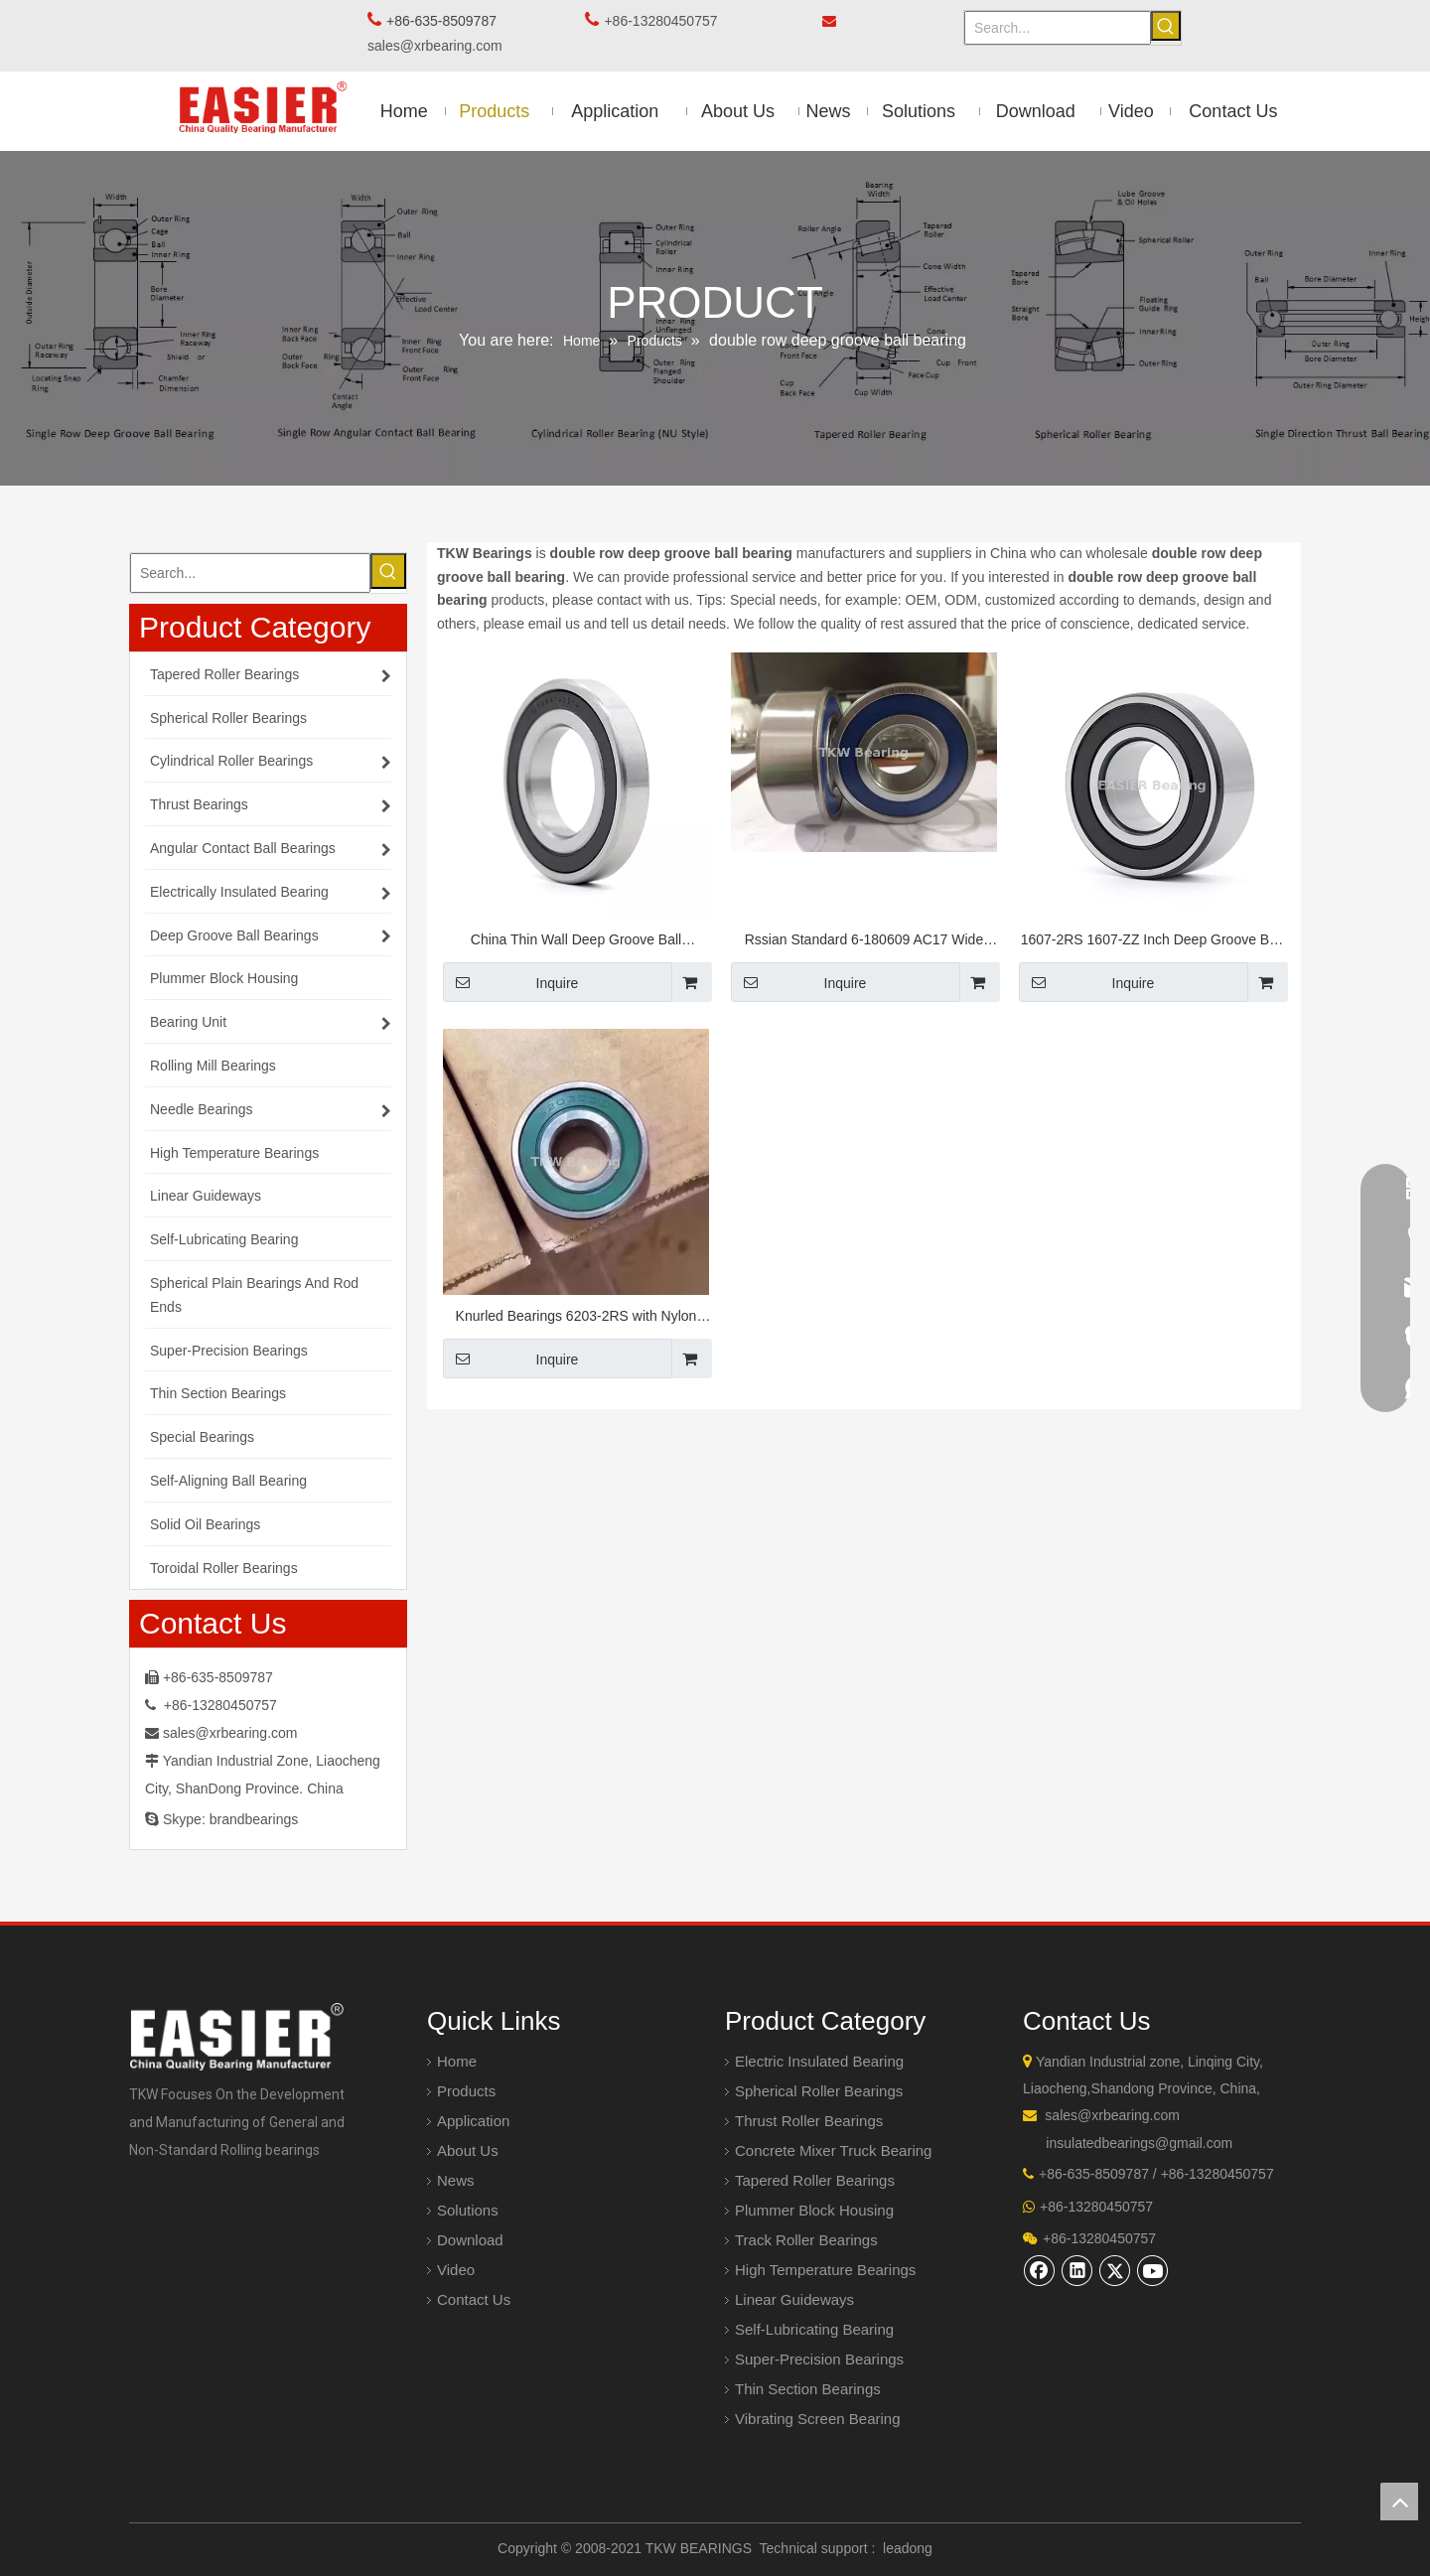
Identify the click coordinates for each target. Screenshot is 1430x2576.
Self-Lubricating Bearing (814, 2329)
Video (456, 2269)
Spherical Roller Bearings (819, 2090)
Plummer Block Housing (814, 2210)
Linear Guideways (794, 2299)
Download (470, 2239)
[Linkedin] (1077, 2270)
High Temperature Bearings (825, 2269)
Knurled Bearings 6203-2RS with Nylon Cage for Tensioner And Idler (576, 1318)
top (1399, 2501)
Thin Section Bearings (808, 2388)
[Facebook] (1040, 2270)
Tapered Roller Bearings (815, 2180)
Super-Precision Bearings (819, 2359)
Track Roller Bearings (806, 2239)
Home (457, 2061)
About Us (468, 2150)
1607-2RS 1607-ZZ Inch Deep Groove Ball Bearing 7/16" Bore (1152, 941)
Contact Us (473, 2299)
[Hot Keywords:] (1166, 26)
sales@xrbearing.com (440, 46)
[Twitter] (1115, 2270)
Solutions (468, 2210)
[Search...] (1057, 28)
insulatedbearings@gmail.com (1139, 2143)
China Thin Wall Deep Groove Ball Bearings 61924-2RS (576, 941)
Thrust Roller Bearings (809, 2120)
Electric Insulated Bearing (819, 2061)
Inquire (510, 982)
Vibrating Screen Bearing (818, 2418)
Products (466, 2090)
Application (473, 2120)
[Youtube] (1153, 2270)
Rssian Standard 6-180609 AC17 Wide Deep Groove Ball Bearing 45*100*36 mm (863, 941)
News (456, 2180)
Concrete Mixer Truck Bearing (833, 2150)
